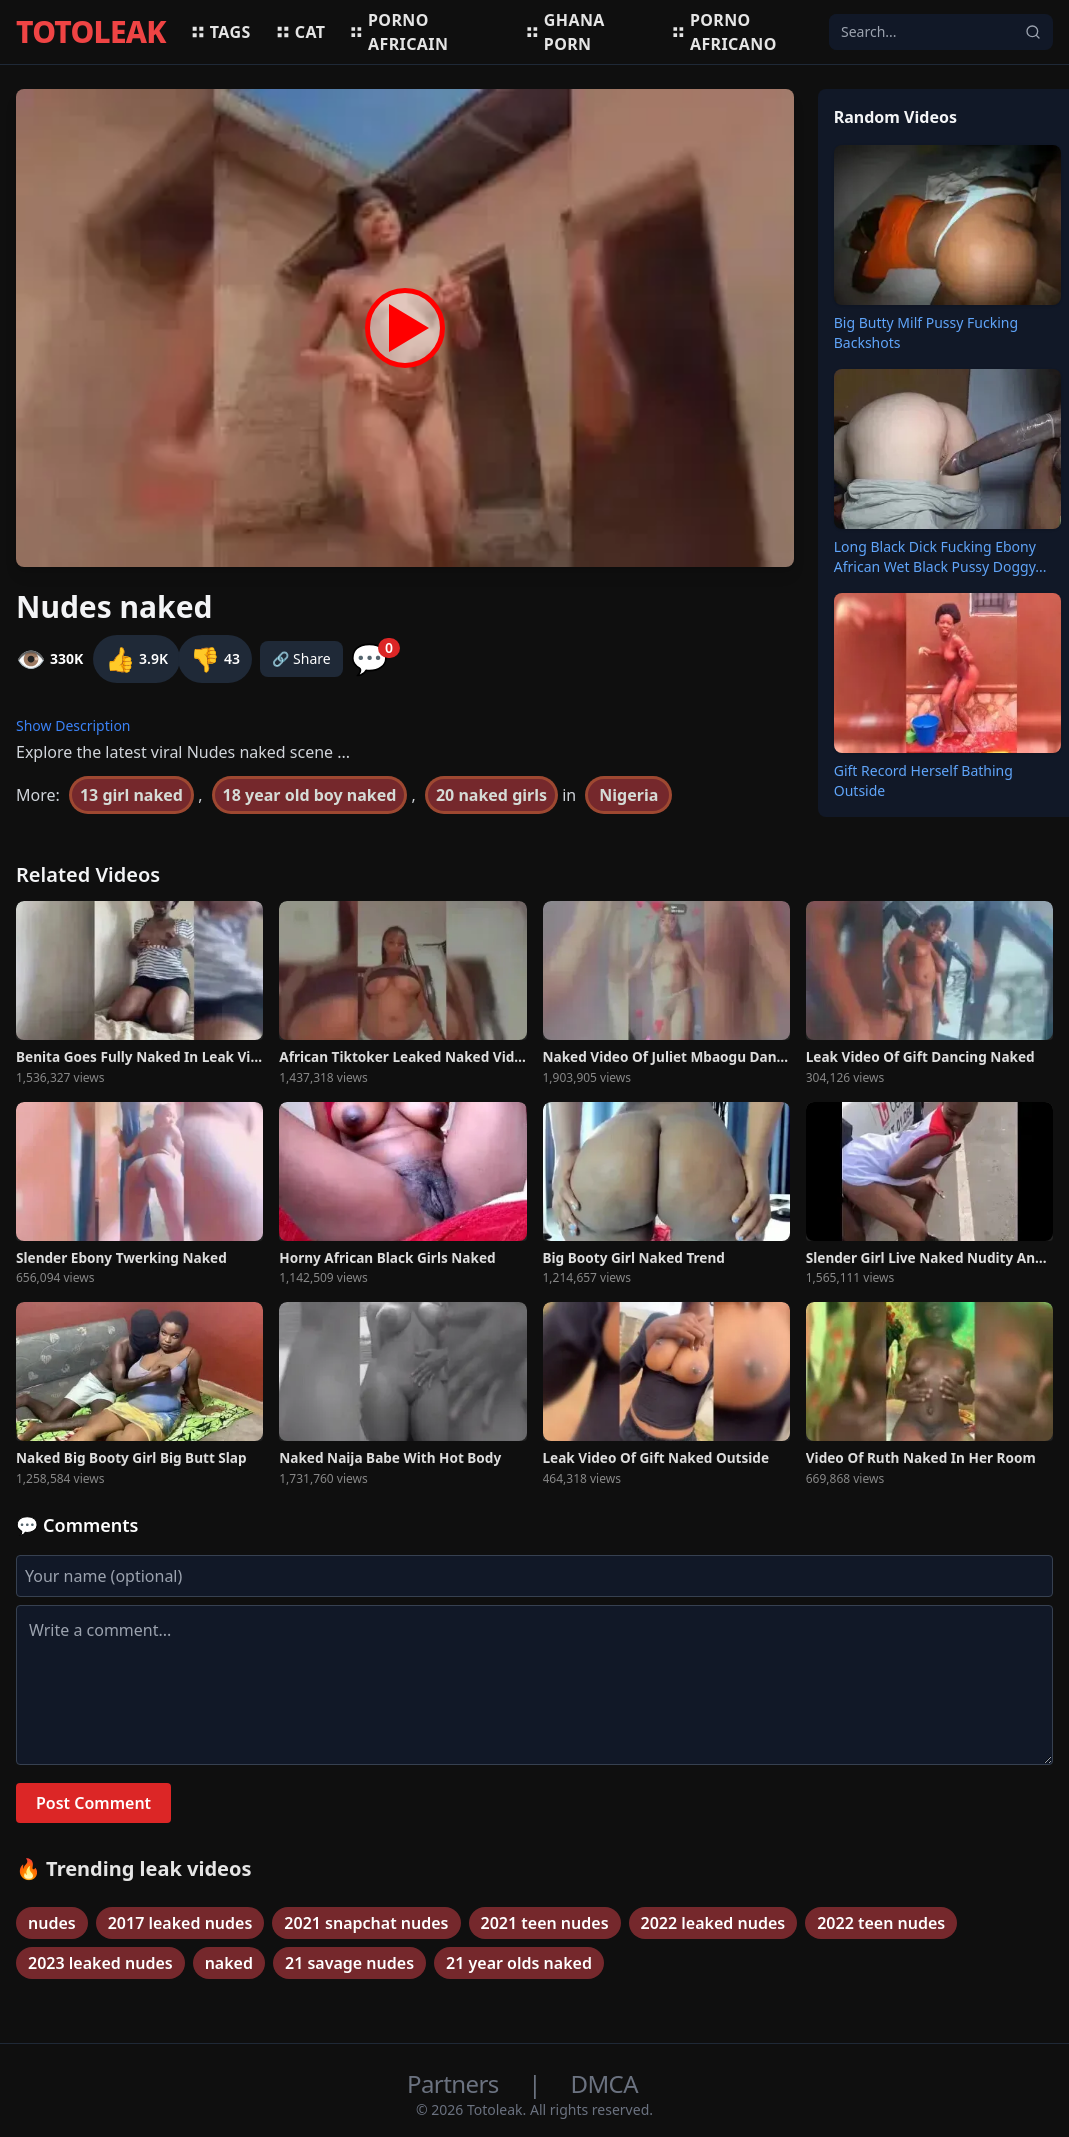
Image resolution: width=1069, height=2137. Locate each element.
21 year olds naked (519, 1963)
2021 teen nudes (545, 1923)
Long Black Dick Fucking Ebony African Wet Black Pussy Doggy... (940, 556)
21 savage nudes (349, 1963)
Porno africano (723, 32)
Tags (220, 32)
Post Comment (93, 1803)
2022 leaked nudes (713, 1923)
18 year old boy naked (310, 795)
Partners (455, 2083)
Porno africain (398, 32)
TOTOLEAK (91, 32)
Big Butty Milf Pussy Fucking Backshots (926, 332)
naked (229, 1963)
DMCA (604, 2083)
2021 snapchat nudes (366, 1923)
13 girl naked (131, 795)
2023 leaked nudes (100, 1963)
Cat (300, 32)
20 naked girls (491, 795)
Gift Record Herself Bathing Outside (923, 780)
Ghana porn (565, 32)
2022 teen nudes (881, 1923)
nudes (52, 1923)
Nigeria (628, 795)
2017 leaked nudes (180, 1923)
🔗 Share (301, 658)
